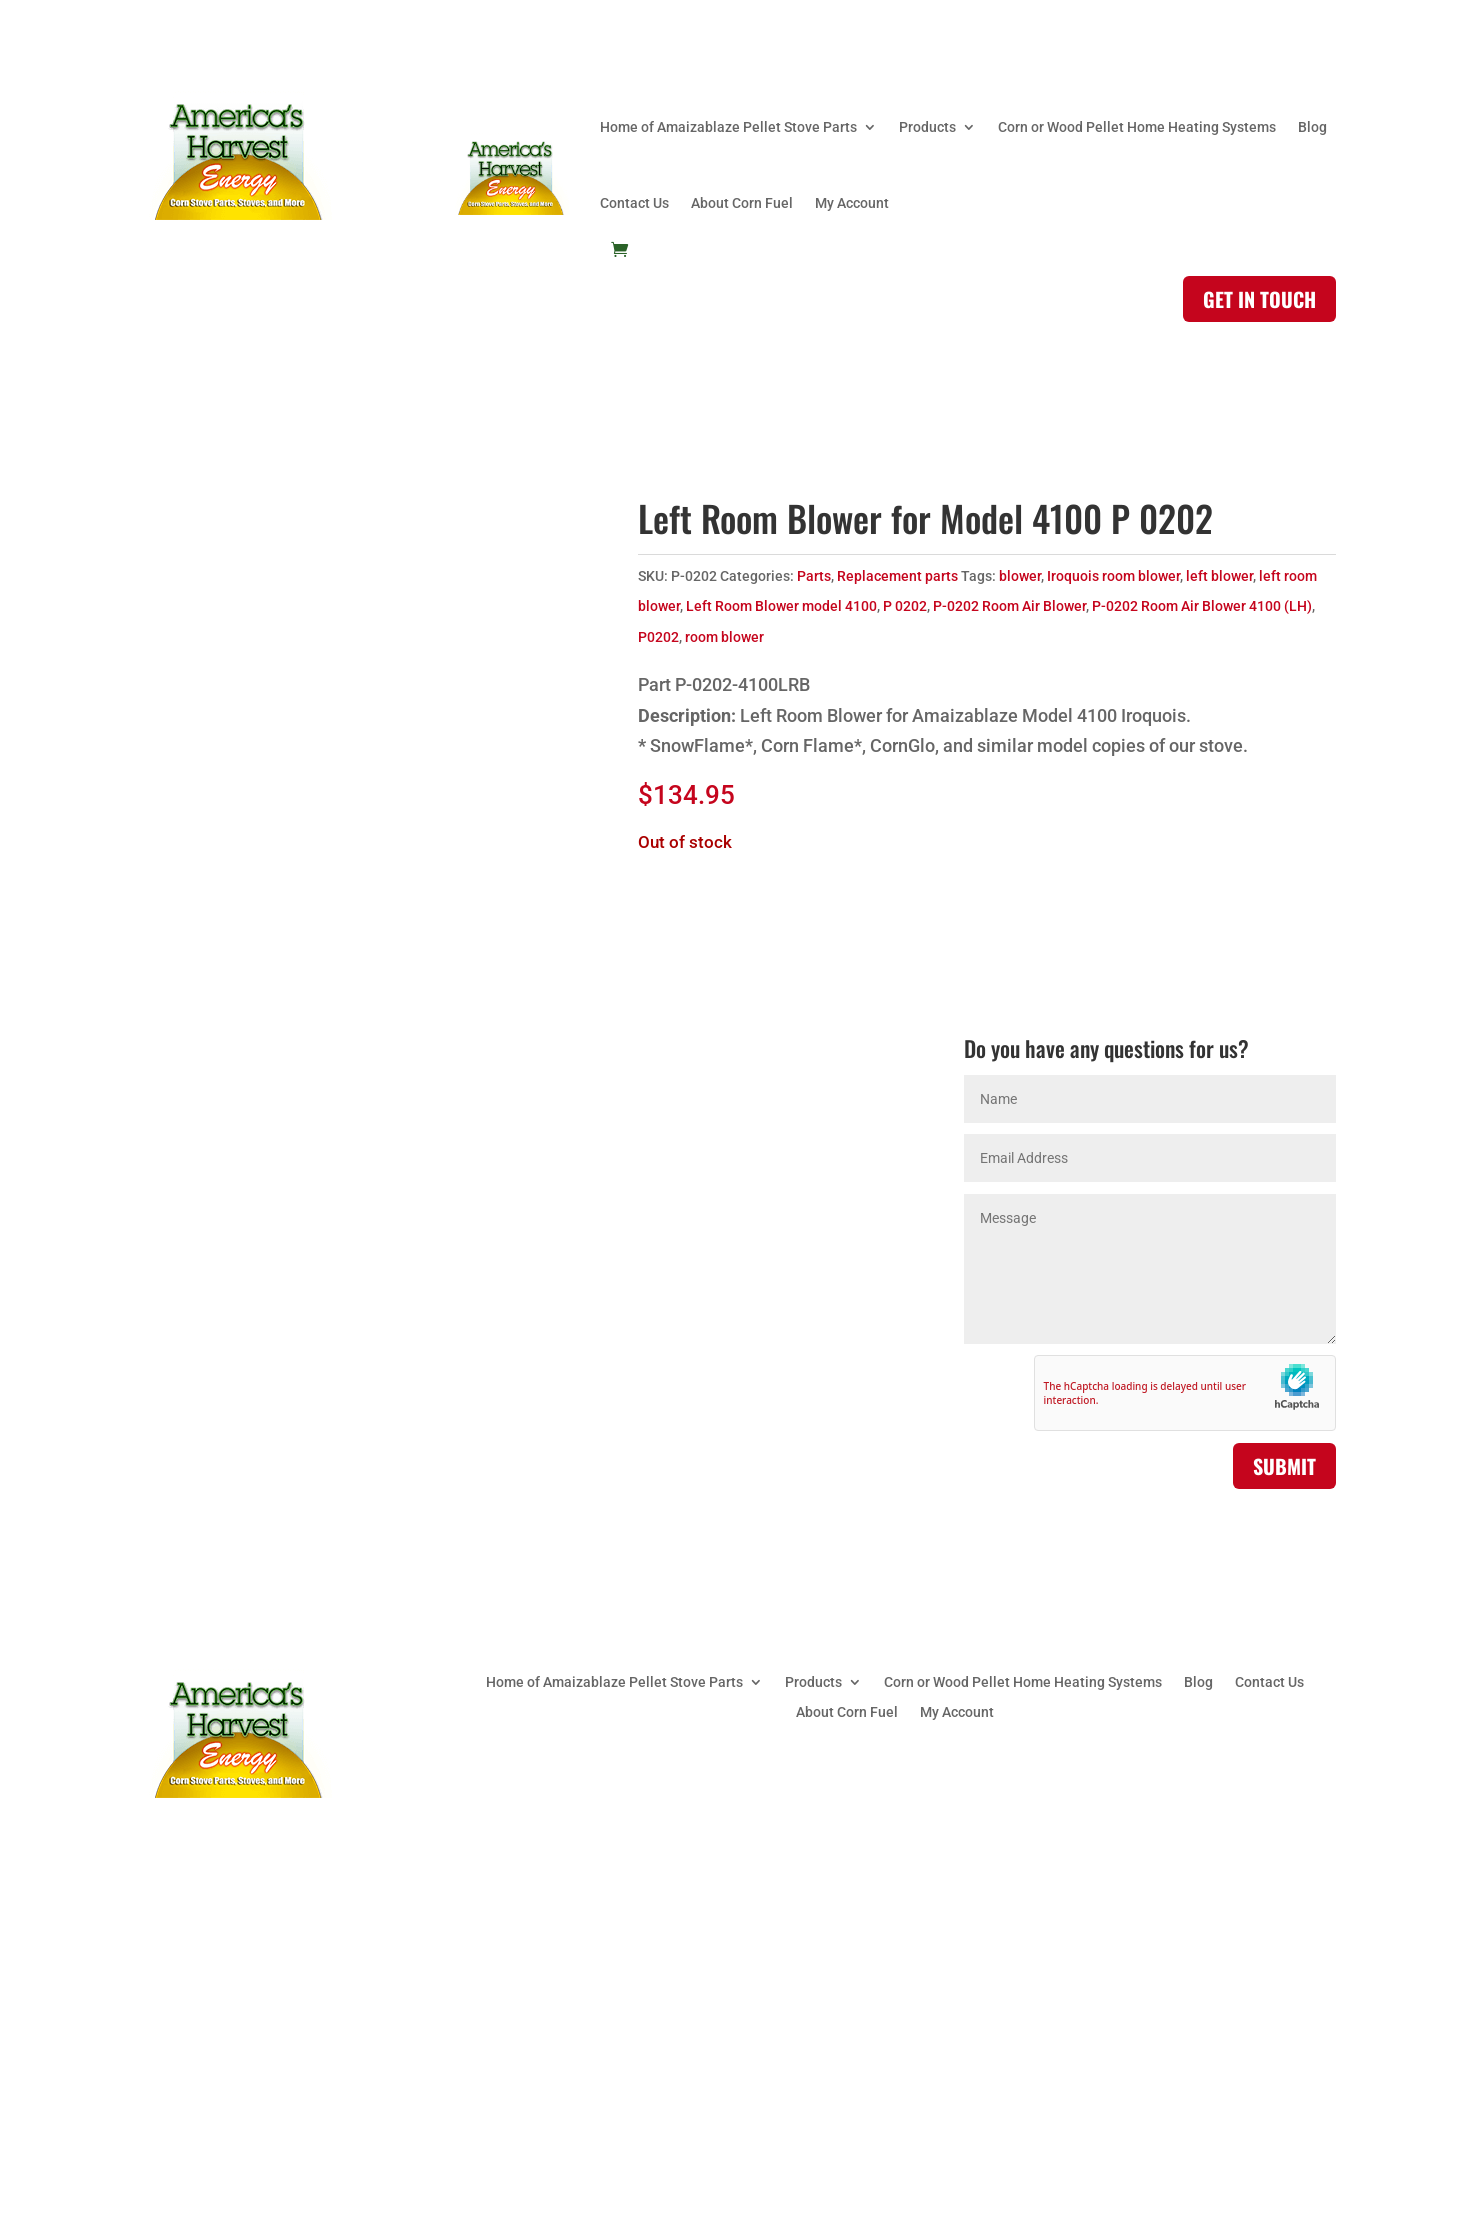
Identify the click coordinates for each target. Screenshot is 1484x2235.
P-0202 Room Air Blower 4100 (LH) (1202, 606)
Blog (1312, 127)
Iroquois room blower (1113, 576)
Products (927, 127)
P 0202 (905, 606)
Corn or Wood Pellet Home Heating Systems (1137, 127)
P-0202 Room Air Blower (1009, 606)
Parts (814, 576)
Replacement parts (897, 576)
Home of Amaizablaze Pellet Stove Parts (728, 127)
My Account (852, 203)
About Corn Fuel (742, 203)
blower (1020, 576)
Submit (1284, 1466)
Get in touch (1259, 299)
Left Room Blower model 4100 (781, 606)
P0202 (658, 637)
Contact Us (634, 203)
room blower (724, 637)
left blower (1219, 576)
